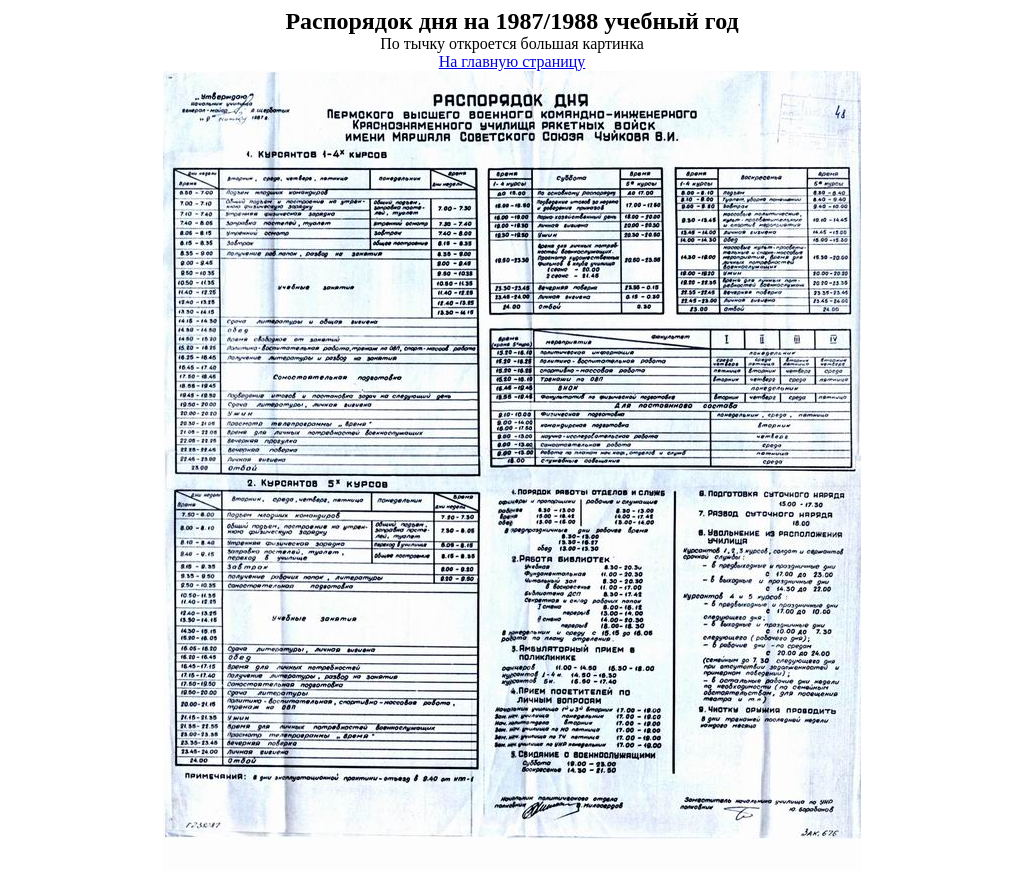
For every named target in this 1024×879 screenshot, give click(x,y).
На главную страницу (512, 61)
